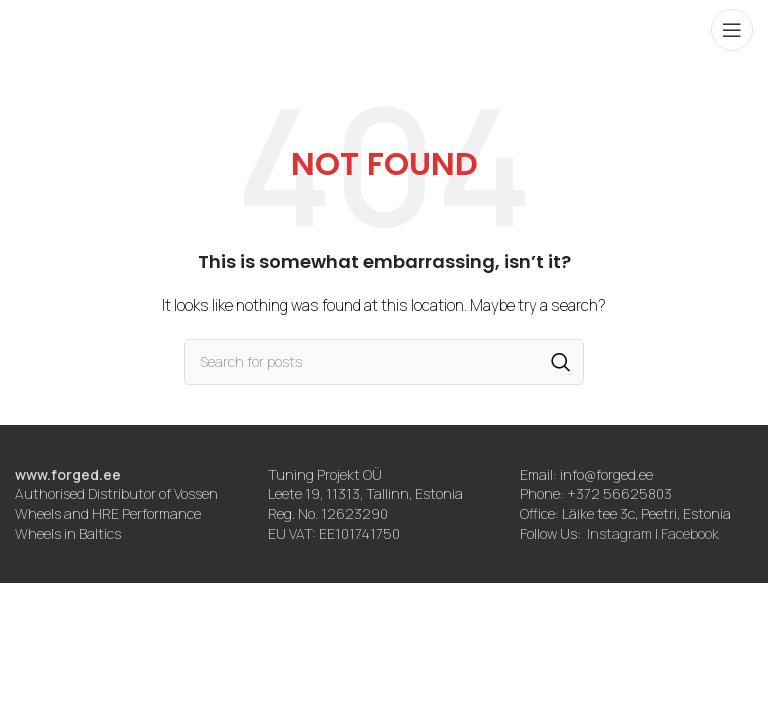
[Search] (384, 362)
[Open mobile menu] (732, 30)
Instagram (619, 533)
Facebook (690, 533)
